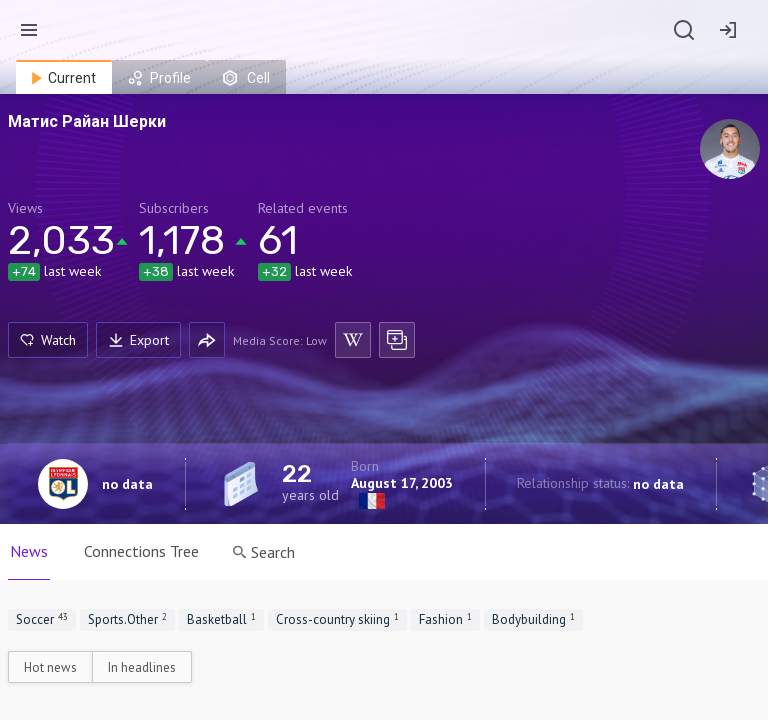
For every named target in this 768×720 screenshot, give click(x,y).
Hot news (50, 667)
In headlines (142, 667)
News (29, 551)
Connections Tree (141, 551)
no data (127, 484)
